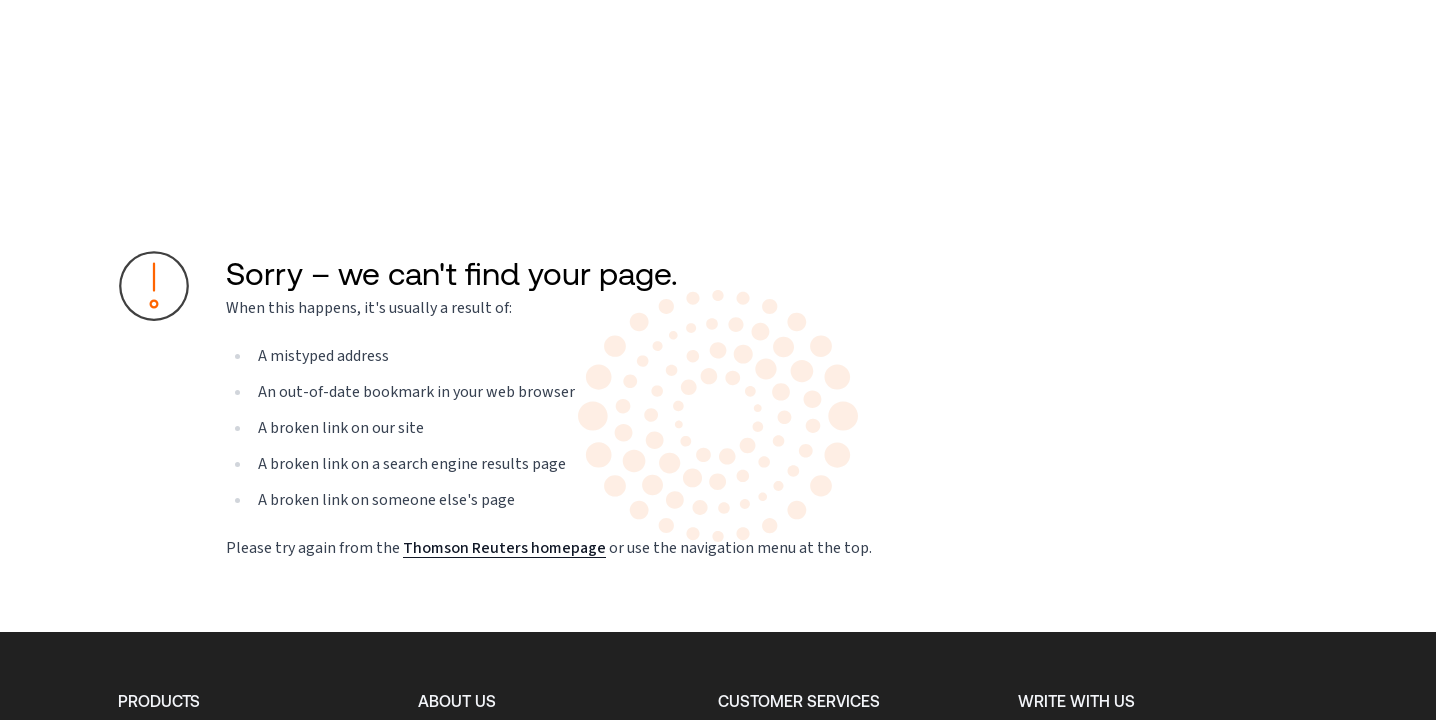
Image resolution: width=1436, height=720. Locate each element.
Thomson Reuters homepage (504, 547)
